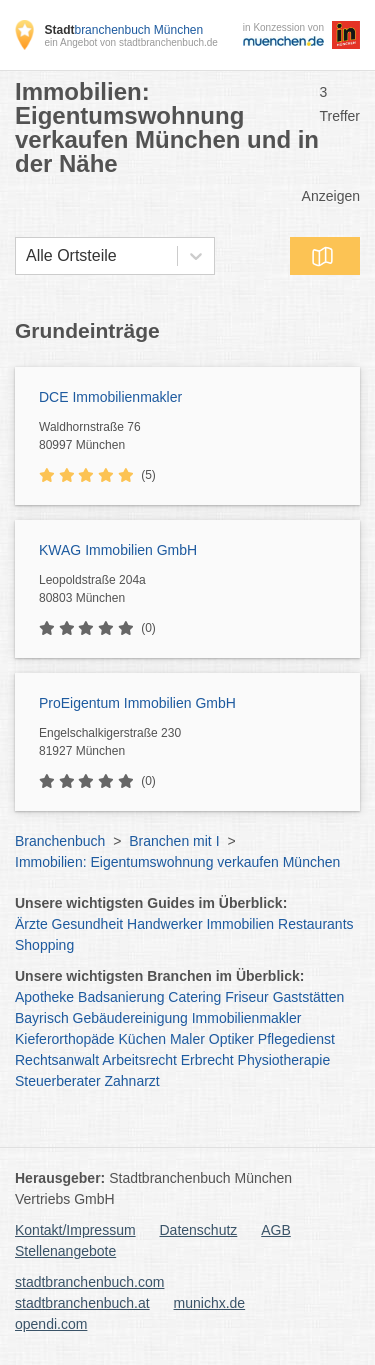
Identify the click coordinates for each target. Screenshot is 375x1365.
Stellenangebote (65, 1251)
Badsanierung (121, 997)
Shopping (44, 945)
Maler (187, 1039)
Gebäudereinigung (130, 1018)
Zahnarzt (132, 1081)
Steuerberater (58, 1081)
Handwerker (164, 924)
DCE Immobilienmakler (110, 397)
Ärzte (31, 924)
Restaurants (315, 924)
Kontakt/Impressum (75, 1230)
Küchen (142, 1039)
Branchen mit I (174, 841)
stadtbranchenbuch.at (82, 1303)
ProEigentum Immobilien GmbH (137, 703)
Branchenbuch (60, 841)
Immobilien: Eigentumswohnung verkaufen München (177, 862)
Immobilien (240, 924)
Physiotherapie (284, 1060)
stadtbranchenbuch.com (89, 1282)
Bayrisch (42, 1018)
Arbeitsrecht (139, 1060)
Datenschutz (199, 1230)
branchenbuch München (123, 30)
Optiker (231, 1039)
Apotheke (44, 997)
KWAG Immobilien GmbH (118, 550)
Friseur (247, 997)
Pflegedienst (296, 1039)
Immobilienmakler (247, 1018)
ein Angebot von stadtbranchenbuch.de (130, 42)
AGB (276, 1230)
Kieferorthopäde (65, 1039)
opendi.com (51, 1324)
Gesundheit (88, 924)
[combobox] (26, 256)
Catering (194, 997)
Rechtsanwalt (57, 1060)
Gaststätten (309, 997)
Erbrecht (207, 1060)
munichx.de (210, 1303)
